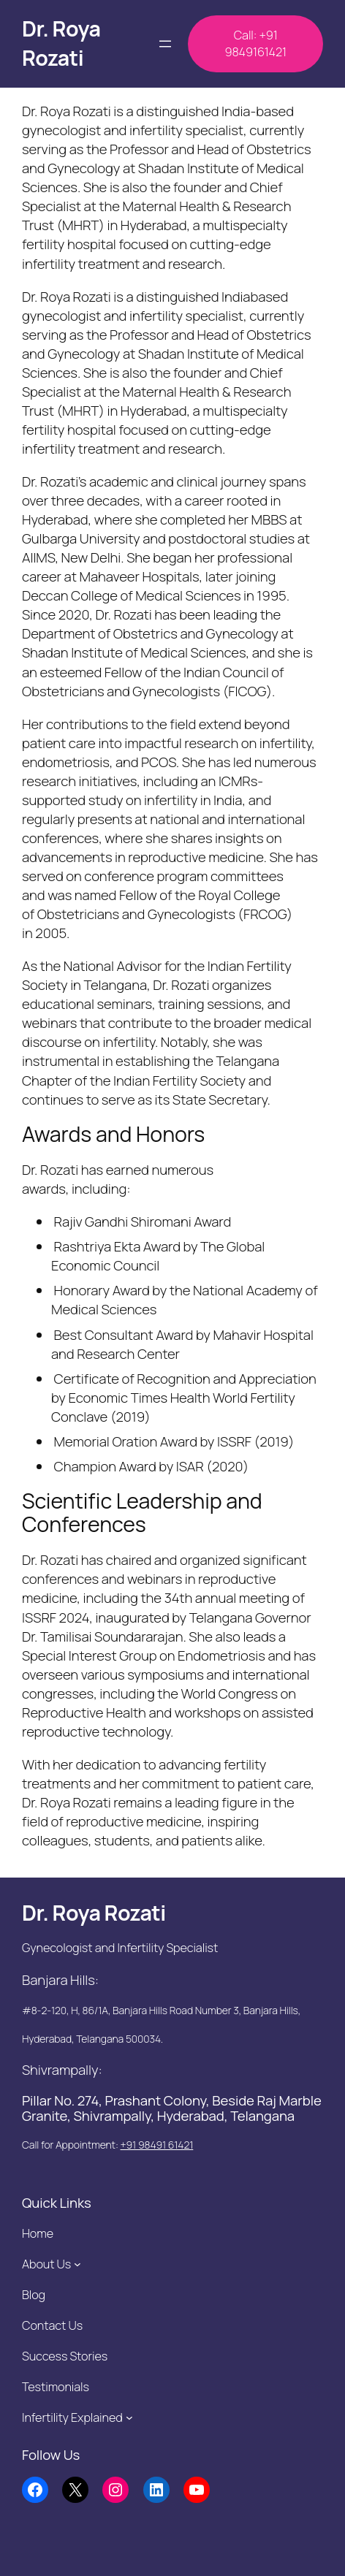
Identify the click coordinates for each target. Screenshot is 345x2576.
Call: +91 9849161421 (255, 43)
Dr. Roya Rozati (61, 43)
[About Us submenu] (77, 2264)
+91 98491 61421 (157, 2145)
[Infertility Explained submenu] (129, 2417)
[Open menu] (165, 44)
